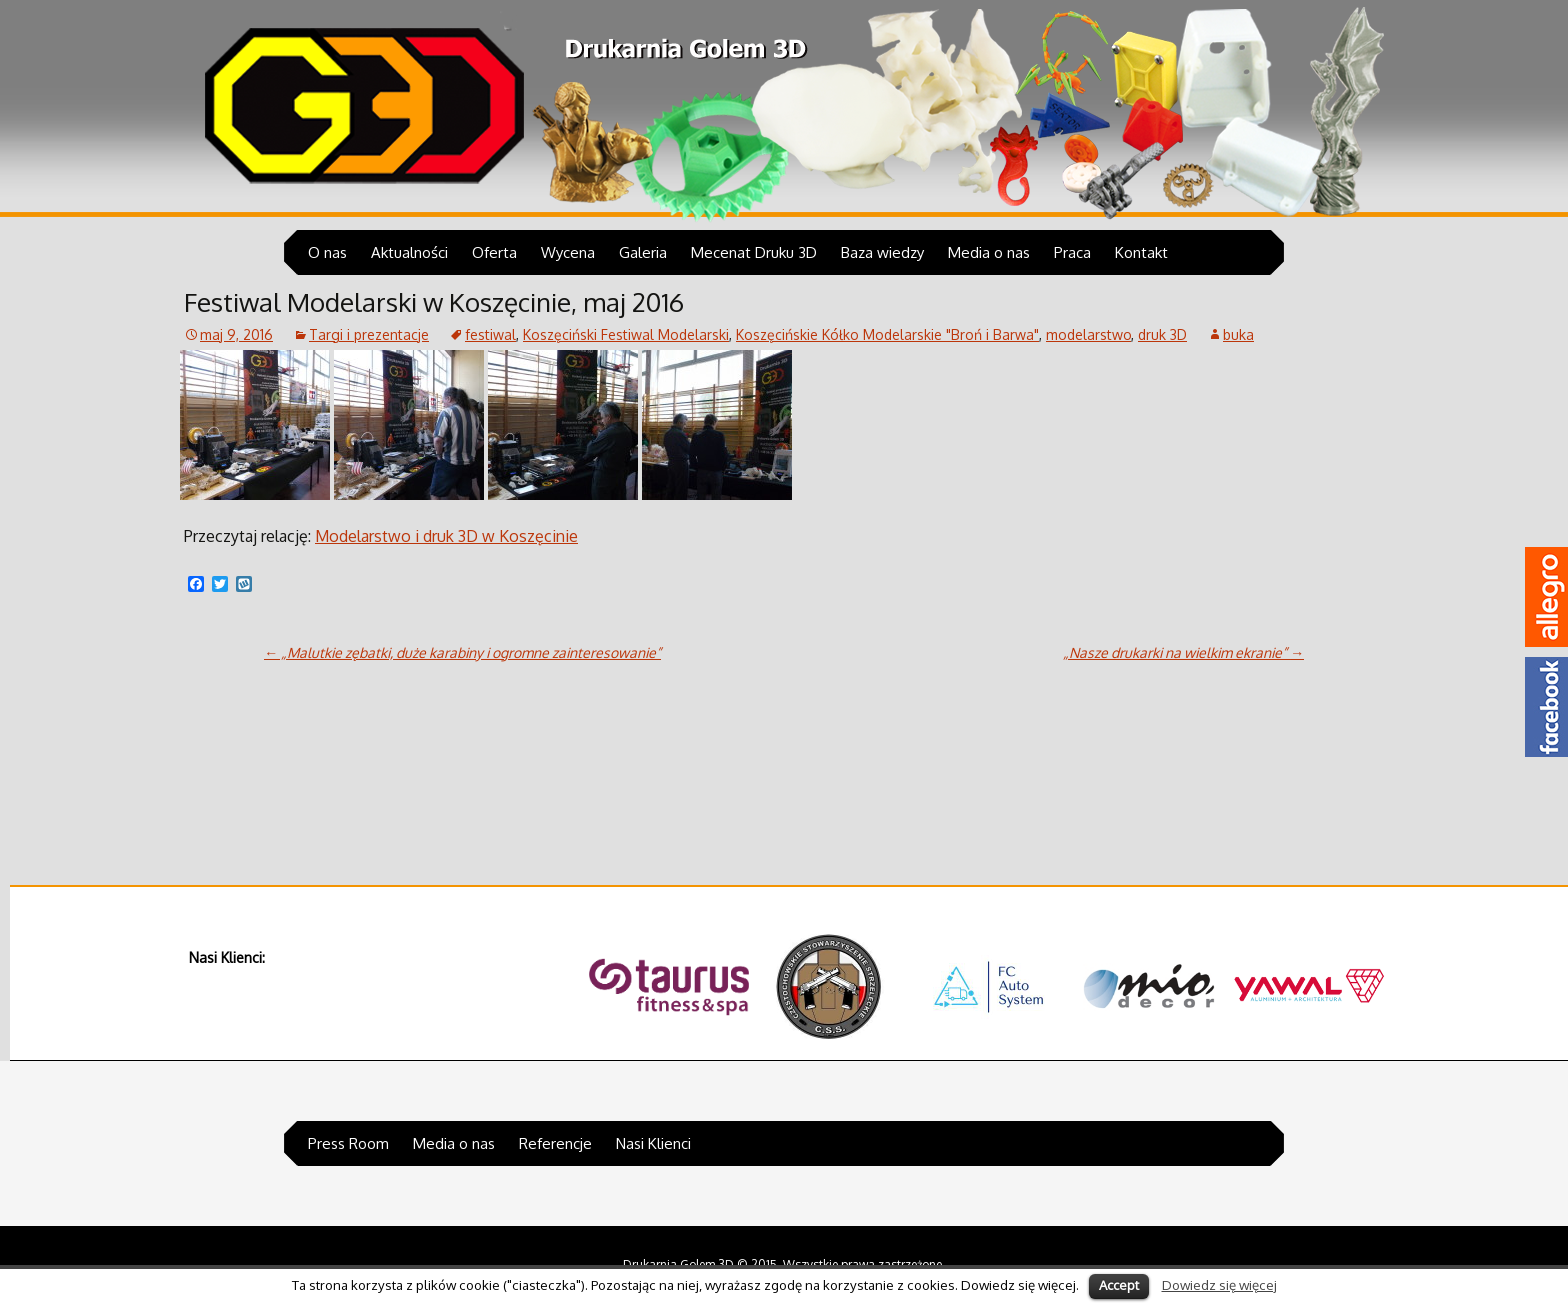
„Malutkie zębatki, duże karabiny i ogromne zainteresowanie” (462, 652)
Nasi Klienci (653, 1143)
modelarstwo (1088, 334)
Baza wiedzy (882, 252)
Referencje (555, 1143)
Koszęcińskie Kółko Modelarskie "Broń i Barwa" (887, 334)
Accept (1119, 1285)
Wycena (568, 252)
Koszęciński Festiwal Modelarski (626, 334)
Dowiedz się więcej (1219, 1284)
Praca (1072, 252)
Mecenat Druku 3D (754, 252)
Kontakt (1141, 252)
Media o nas (989, 252)
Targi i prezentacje (369, 334)
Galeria (643, 252)
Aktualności (409, 252)
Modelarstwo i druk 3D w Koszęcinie (446, 536)
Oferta (494, 252)
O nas (327, 252)
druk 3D (1162, 334)
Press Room (348, 1143)
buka (1238, 334)
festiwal (490, 334)
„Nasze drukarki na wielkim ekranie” (1183, 652)
